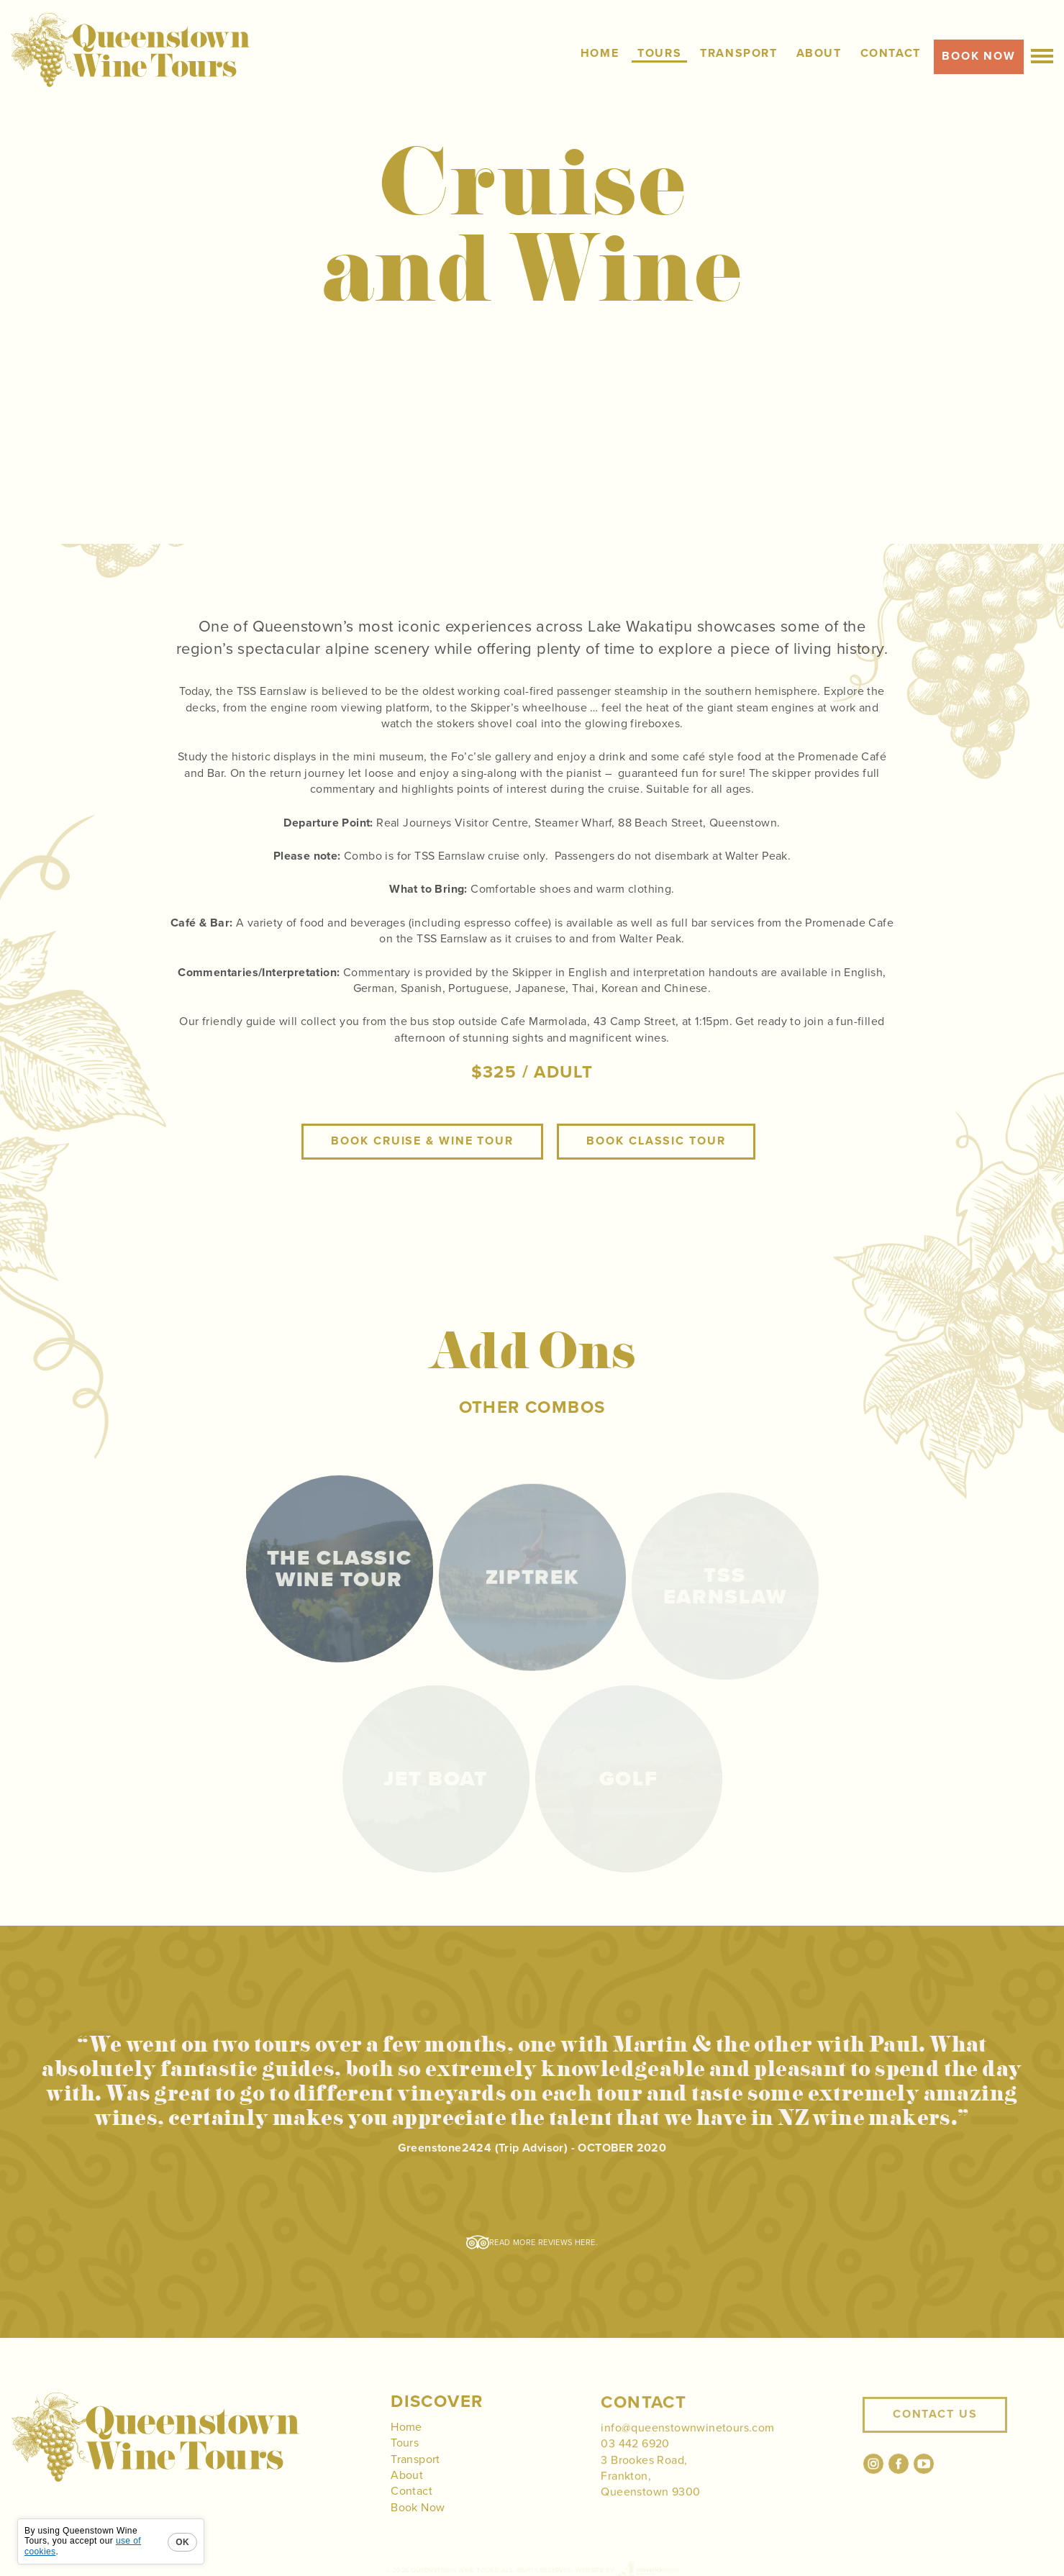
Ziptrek (532, 1586)
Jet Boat (435, 1779)
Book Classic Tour (655, 1162)
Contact (411, 2513)
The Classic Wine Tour (339, 1586)
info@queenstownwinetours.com (687, 2448)
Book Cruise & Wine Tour (422, 1162)
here (585, 2242)
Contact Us (935, 2442)
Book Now (418, 2528)
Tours (405, 2464)
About (407, 2496)
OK (182, 2542)
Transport (415, 2480)
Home (406, 2448)
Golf (628, 1779)
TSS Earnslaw (724, 1586)
